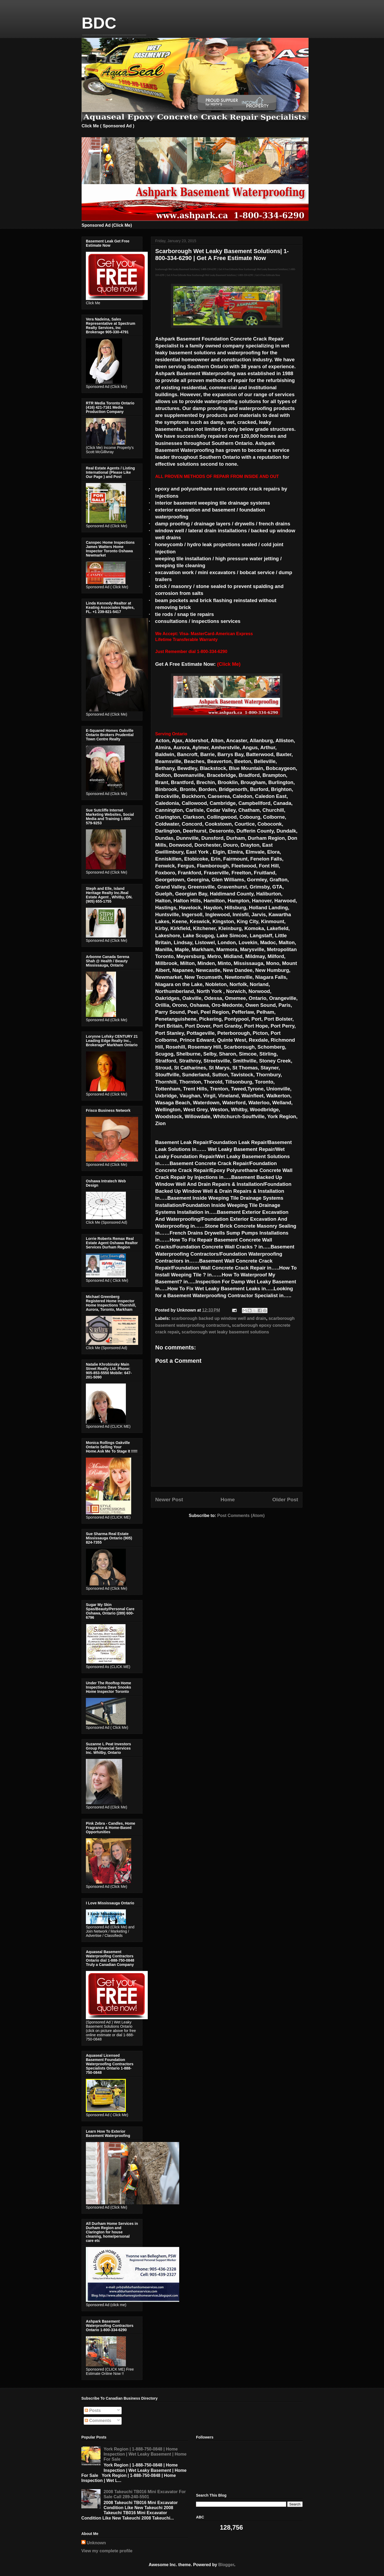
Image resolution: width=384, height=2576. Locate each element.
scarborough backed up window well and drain (218, 1318)
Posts (93, 2410)
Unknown (96, 2543)
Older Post (285, 1499)
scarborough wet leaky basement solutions (225, 1332)
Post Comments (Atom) (241, 1515)
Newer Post (169, 1499)
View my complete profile (107, 2551)
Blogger (226, 2564)
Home (228, 1499)
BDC (99, 23)
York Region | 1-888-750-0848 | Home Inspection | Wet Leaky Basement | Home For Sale (144, 2454)
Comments (98, 2420)
